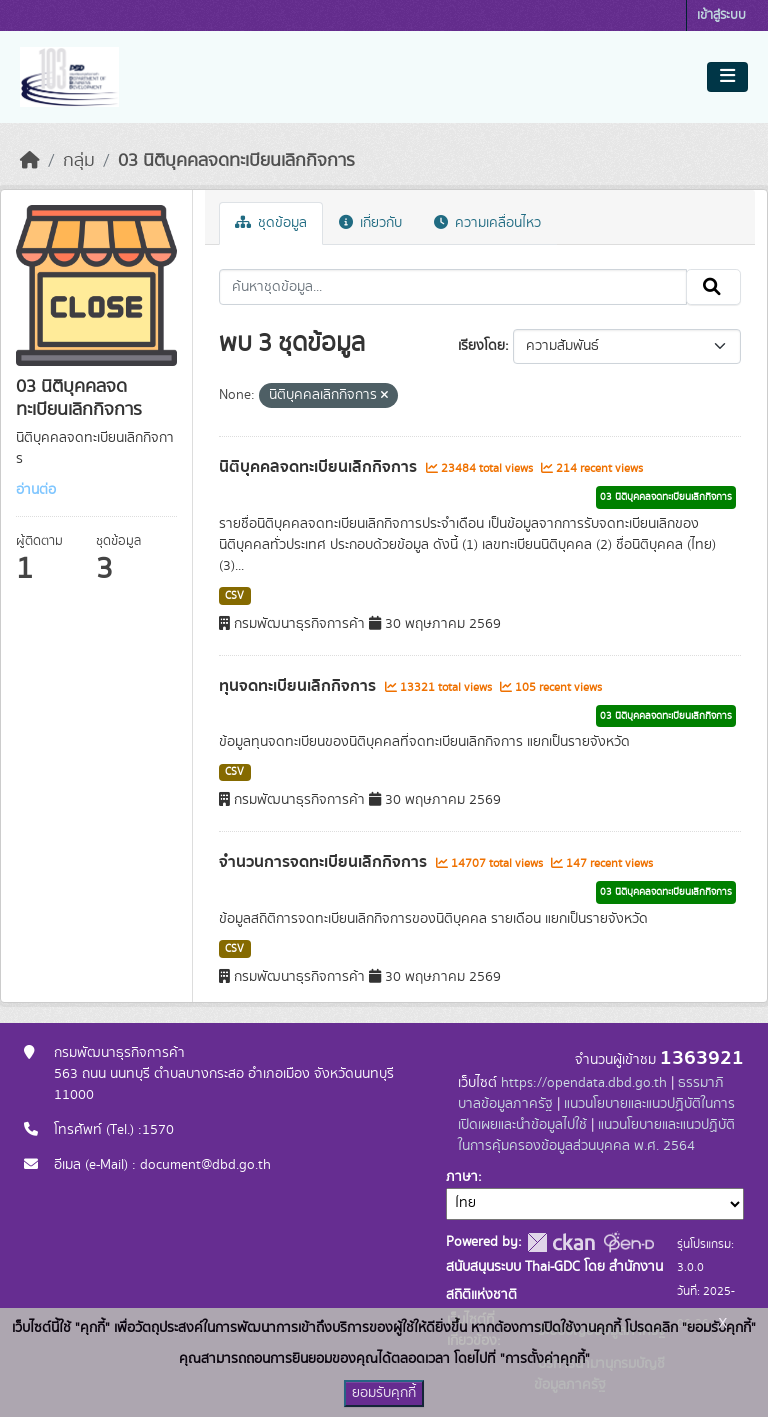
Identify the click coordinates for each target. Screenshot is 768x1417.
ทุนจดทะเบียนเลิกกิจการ (299, 686)
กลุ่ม (79, 161)
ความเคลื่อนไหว (487, 223)
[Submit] (713, 287)
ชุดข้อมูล (271, 223)
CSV (234, 596)
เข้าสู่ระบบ (721, 15)
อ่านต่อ (36, 490)
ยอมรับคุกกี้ (384, 1393)
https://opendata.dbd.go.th (584, 1083)
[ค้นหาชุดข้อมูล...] (453, 287)
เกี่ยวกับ (370, 223)
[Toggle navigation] (727, 77)
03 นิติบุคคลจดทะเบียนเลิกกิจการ (236, 161)
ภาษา (462, 1177)
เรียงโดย (481, 346)
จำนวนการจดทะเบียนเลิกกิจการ (325, 862)
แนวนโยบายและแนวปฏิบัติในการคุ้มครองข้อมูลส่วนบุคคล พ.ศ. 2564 (596, 1135)
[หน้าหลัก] (30, 161)
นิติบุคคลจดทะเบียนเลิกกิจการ (320, 467)
